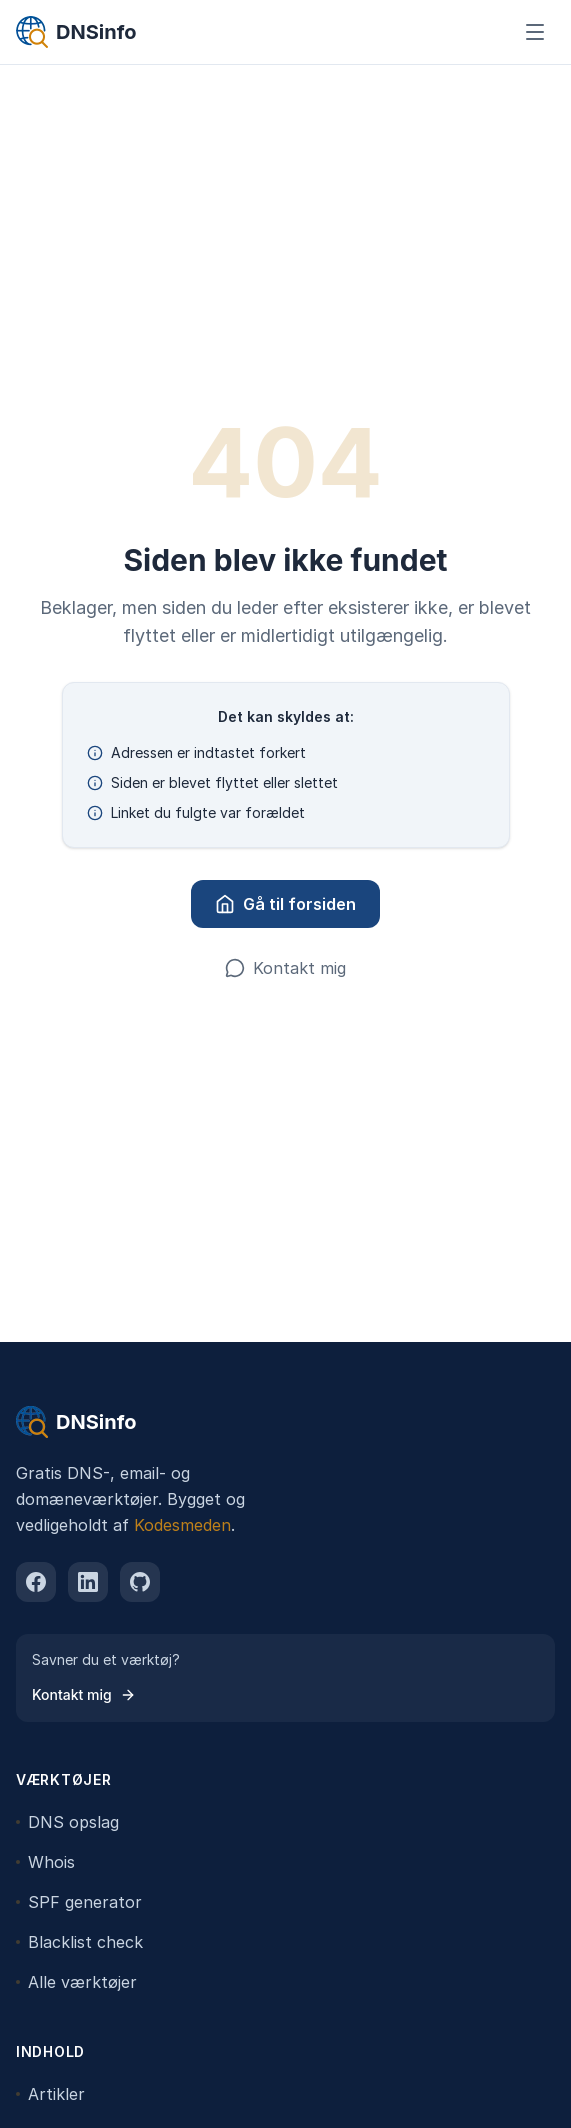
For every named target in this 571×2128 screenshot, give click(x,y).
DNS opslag (67, 1822)
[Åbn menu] (535, 32)
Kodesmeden (182, 1525)
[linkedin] (88, 1582)
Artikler (50, 2094)
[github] (140, 1582)
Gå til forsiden (285, 904)
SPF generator (79, 1902)
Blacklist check (79, 1942)
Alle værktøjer (76, 1982)
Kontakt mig (285, 968)
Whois (45, 1862)
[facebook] (36, 1582)
